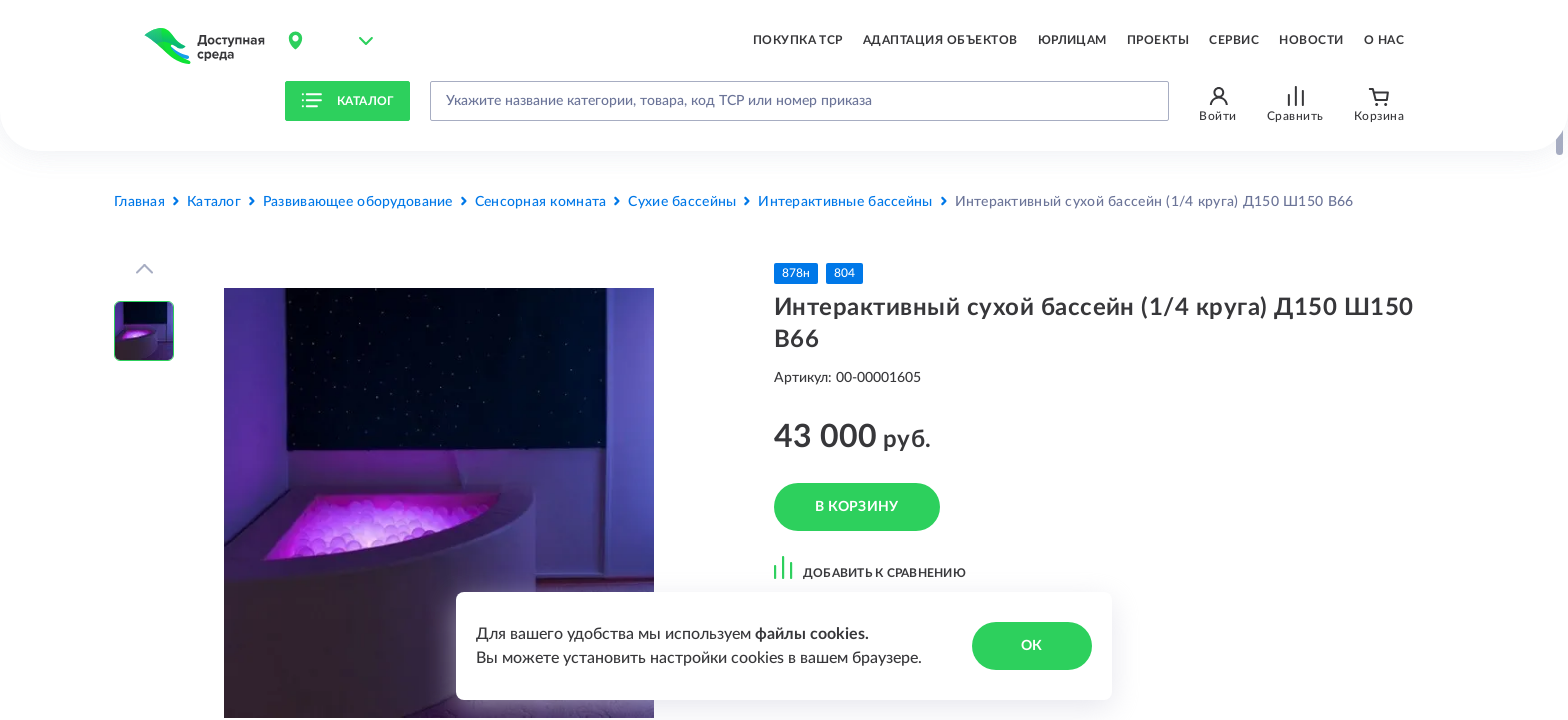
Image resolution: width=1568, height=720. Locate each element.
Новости (1311, 40)
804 (844, 273)
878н (796, 273)
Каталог (348, 101)
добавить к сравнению (870, 567)
